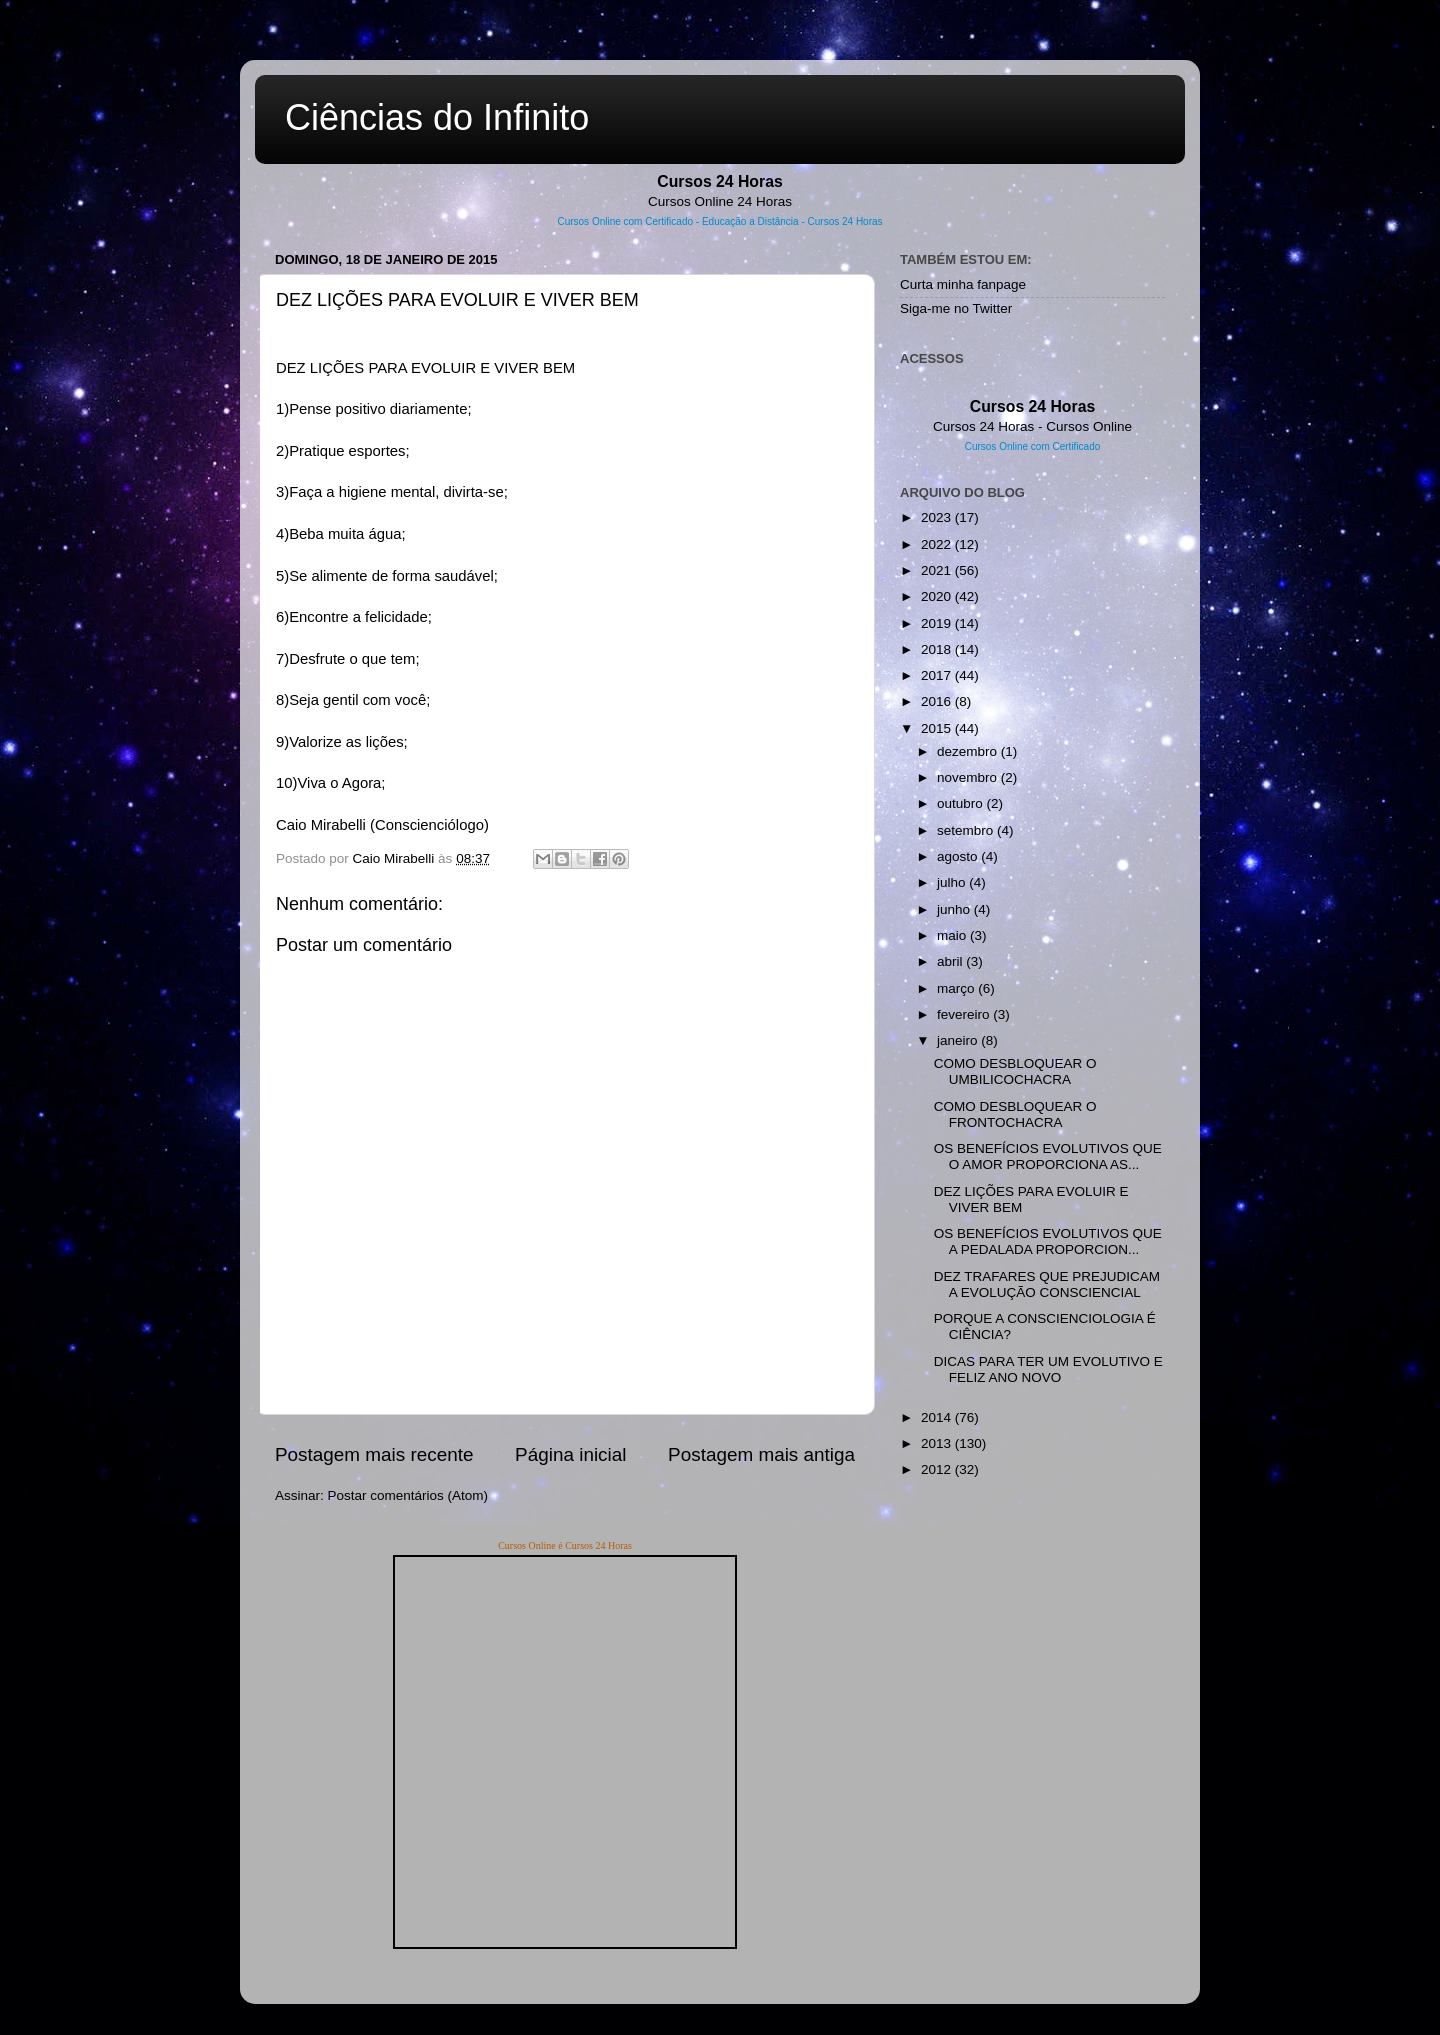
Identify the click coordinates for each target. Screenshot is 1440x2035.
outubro (962, 803)
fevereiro (965, 1014)
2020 (938, 596)
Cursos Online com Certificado (625, 221)
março (957, 988)
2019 (938, 623)
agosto (959, 856)
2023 (938, 517)
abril (951, 961)
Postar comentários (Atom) (408, 1495)
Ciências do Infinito (437, 117)
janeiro (959, 1040)
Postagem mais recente (374, 1454)
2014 (938, 1417)
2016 (938, 701)
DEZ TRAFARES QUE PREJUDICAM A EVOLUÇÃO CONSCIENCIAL (1047, 1284)
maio (953, 935)
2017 (938, 675)
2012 (938, 1469)
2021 (938, 570)
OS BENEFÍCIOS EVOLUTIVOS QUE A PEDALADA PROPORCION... (1048, 1241)
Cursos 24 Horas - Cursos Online (1032, 426)
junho (955, 909)
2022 (938, 544)
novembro (969, 777)
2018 (938, 649)
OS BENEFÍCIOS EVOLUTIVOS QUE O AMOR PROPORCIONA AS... (1048, 1156)
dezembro (969, 751)
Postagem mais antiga (761, 1454)
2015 (938, 728)
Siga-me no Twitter (956, 308)
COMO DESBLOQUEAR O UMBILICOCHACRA (1015, 1071)
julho (953, 882)
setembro (967, 830)
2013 (938, 1443)
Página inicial (570, 1454)
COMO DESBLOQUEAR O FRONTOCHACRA (1015, 1114)
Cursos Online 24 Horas (720, 201)
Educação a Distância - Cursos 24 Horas (792, 221)
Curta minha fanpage (963, 284)
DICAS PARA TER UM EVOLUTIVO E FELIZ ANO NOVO (1048, 1369)
